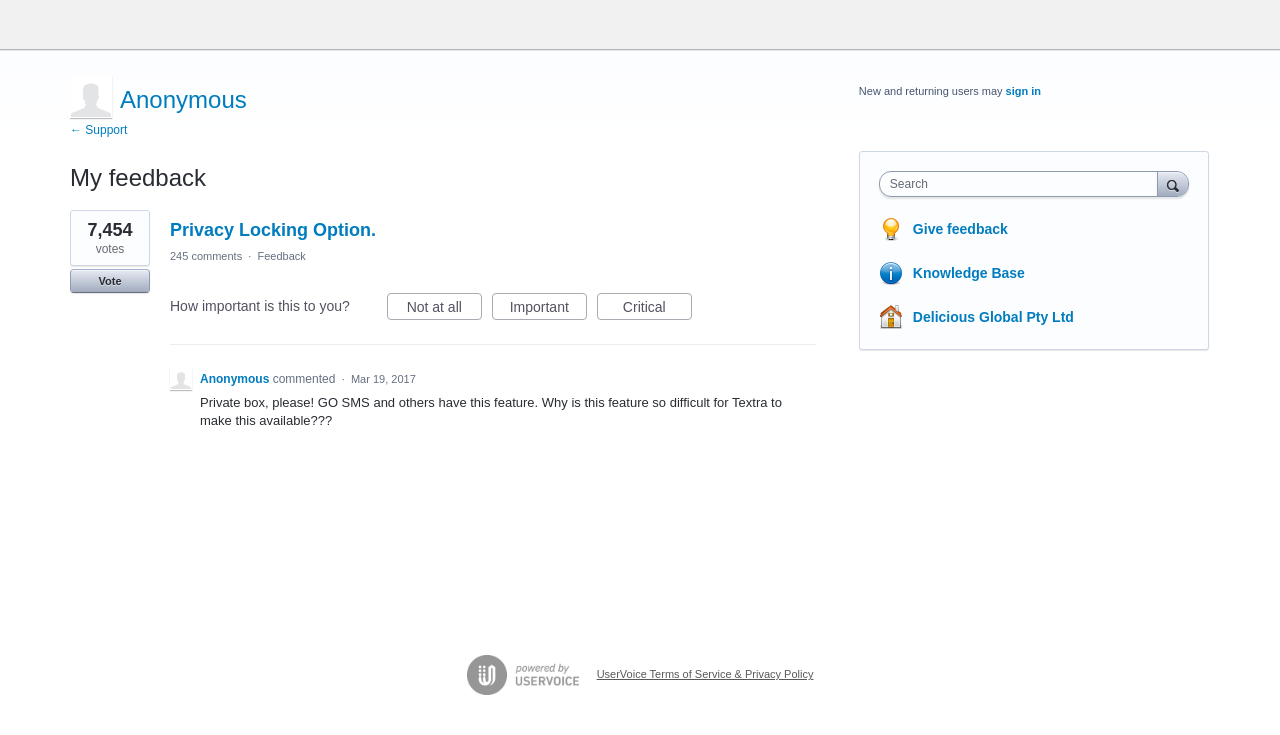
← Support (98, 130)
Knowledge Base (969, 273)
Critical (657, 310)
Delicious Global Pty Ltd (993, 317)
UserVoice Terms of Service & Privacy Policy (705, 674)
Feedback (281, 256)
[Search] (1173, 183)
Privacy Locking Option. (273, 230)
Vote (109, 281)
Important (548, 310)
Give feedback (960, 229)
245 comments (206, 256)
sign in (1023, 91)
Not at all (444, 310)
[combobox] (1023, 184)
